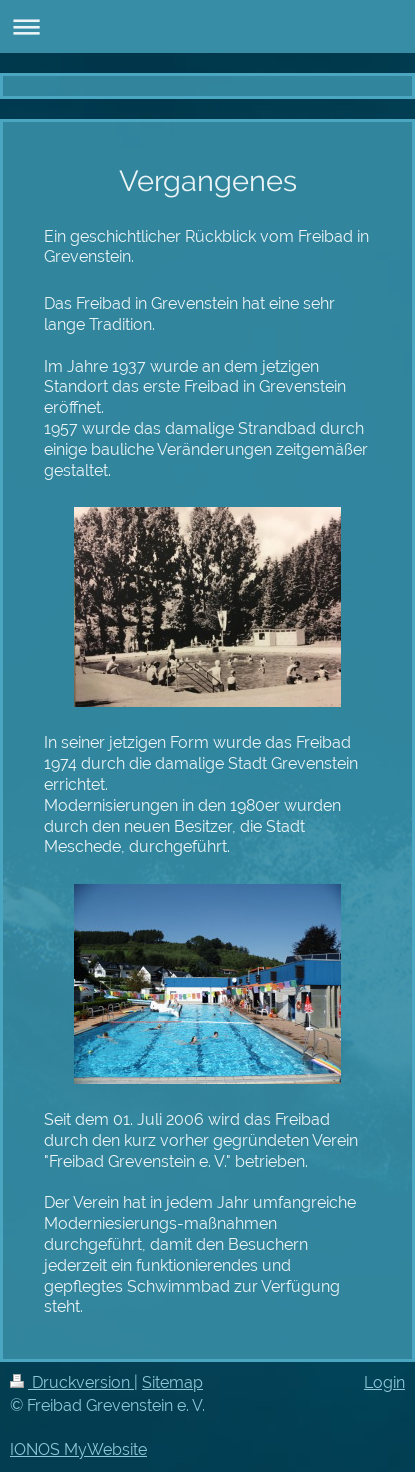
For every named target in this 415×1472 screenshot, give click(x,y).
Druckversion (72, 1382)
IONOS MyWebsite (78, 1449)
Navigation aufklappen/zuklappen (207, 26)
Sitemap (172, 1382)
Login (384, 1382)
